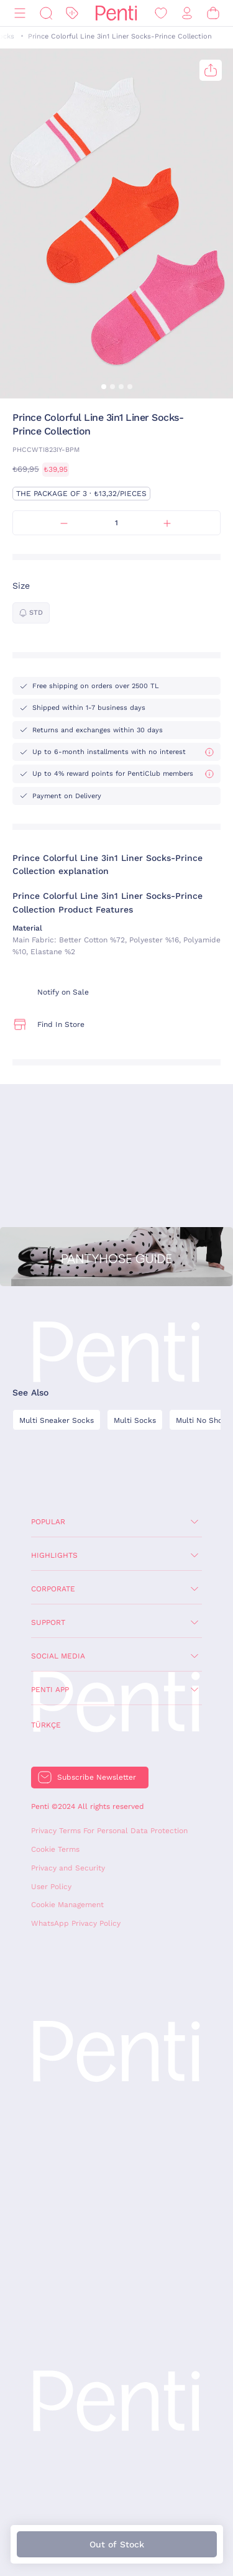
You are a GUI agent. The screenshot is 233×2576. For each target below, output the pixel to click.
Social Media (58, 1656)
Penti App (50, 1689)
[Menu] (19, 13)
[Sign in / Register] (187, 13)
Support (48, 1622)
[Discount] (72, 13)
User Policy (51, 1886)
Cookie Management (67, 1904)
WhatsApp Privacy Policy (76, 1923)
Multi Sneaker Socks (56, 1420)
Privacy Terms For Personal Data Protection (109, 1830)
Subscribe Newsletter (96, 1777)
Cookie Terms (55, 1849)
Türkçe (46, 1725)
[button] (103, 386)
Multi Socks (135, 1420)
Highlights (54, 1555)
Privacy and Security (68, 1868)
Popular (48, 1521)
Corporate (53, 1589)
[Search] (46, 13)
